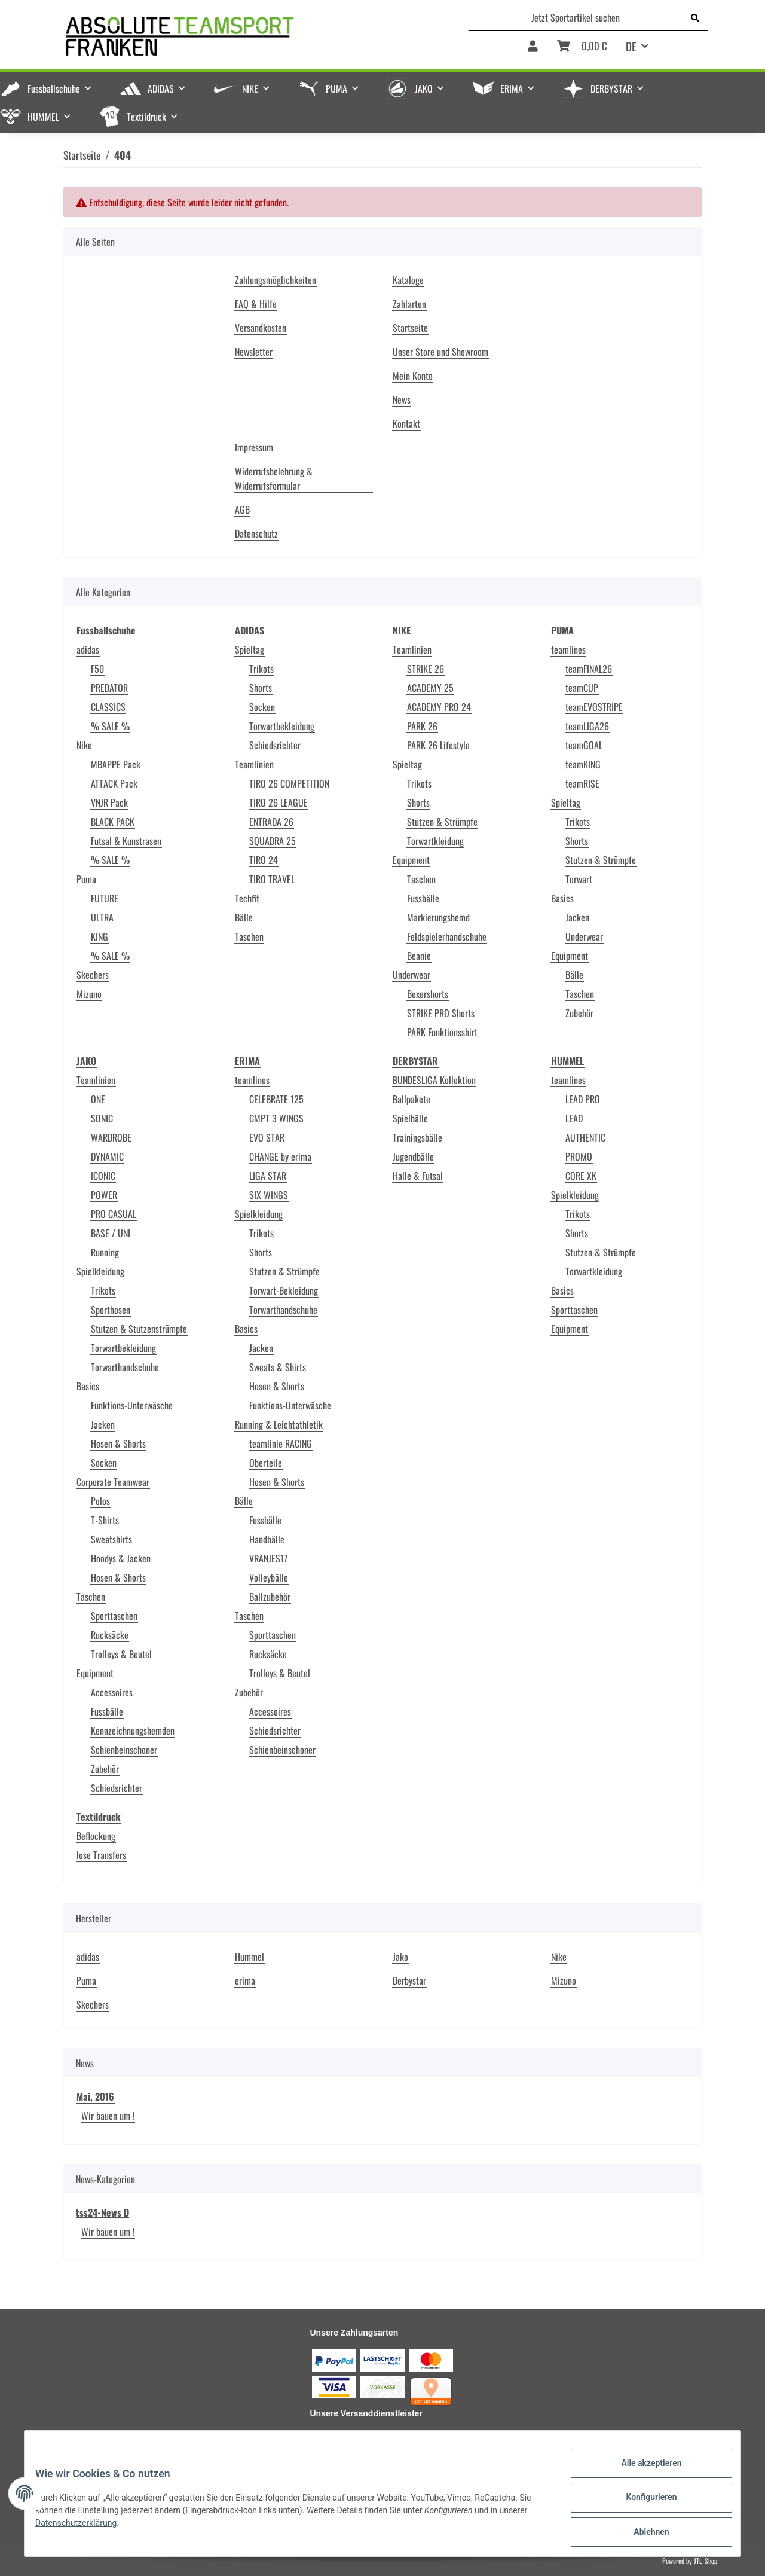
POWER (104, 1195)
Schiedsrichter (275, 745)
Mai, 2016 (95, 2096)
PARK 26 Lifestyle (438, 745)
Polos (100, 1501)
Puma (86, 879)
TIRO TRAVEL (272, 879)
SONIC (102, 1118)
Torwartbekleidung (281, 726)
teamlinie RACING (280, 1443)
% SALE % (110, 726)
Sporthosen (110, 1309)
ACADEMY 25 (430, 687)
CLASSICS (108, 707)
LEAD (574, 1118)
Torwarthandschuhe (125, 1367)
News (402, 399)
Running (105, 1252)
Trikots (261, 668)
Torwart (578, 879)
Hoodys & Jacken (121, 1558)
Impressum (254, 447)
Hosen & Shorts (118, 1443)
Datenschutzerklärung (84, 2527)
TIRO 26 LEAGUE (278, 802)
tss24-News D (102, 2212)
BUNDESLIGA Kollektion (434, 1080)
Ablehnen (642, 2533)
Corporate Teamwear (112, 1482)
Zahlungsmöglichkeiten (275, 280)
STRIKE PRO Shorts (441, 1013)
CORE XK (580, 1175)
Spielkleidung (100, 1271)
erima (245, 1980)
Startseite (410, 328)
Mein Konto (413, 375)
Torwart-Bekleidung (283, 1290)
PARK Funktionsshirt (442, 1032)
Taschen (249, 936)
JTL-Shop (705, 2561)
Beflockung (95, 1836)
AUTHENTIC (585, 1137)
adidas (87, 649)
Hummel (249, 1956)
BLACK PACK (112, 821)
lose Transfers (101, 1855)
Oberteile (265, 1462)
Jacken (577, 917)
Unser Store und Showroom (440, 351)
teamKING (583, 764)
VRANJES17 (268, 1558)
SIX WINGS (268, 1195)
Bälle (244, 917)
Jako (400, 1956)
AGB (242, 509)
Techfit (247, 898)
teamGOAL (583, 745)
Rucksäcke (109, 1635)
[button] (532, 50)
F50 (97, 668)
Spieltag (249, 649)
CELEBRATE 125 (276, 1099)
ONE (98, 1099)
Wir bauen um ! (107, 2115)
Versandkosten (260, 328)
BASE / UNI (110, 1233)
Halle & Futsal (418, 1175)
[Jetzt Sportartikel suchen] (575, 17)
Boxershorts (427, 994)
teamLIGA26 (587, 726)
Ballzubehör (269, 1596)
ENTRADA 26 (271, 821)
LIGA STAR (267, 1175)
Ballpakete (411, 1099)
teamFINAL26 (588, 668)
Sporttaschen (114, 1616)
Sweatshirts (111, 1539)
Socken (262, 707)
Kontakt (406, 423)
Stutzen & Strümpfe (442, 821)
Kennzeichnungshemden (133, 1730)
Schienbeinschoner (124, 1749)
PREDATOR (109, 687)
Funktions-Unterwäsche (132, 1405)
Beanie (419, 955)
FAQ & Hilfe (256, 304)
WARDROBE (111, 1137)
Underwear (411, 974)
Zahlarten (409, 304)
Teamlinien (254, 764)
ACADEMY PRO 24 (439, 707)
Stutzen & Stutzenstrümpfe (139, 1328)
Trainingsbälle (417, 1137)
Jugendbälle (413, 1156)
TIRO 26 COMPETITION (289, 783)
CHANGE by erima (280, 1156)
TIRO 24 (263, 860)
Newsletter (254, 351)
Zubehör (579, 1013)
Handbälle (266, 1539)
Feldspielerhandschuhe (446, 936)
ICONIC (103, 1175)
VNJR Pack (109, 802)
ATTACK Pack (114, 783)
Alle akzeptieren (643, 2471)
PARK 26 (422, 726)
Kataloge (408, 280)
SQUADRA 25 (272, 841)
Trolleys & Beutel (121, 1654)
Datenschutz (256, 533)
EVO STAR (266, 1137)
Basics (562, 898)
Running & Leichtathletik (279, 1424)
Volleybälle (268, 1577)
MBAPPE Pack (115, 764)
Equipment (411, 860)
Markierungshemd (438, 917)
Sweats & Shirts (277, 1367)
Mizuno (89, 994)
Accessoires (112, 1692)
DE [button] (631, 46)
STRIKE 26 (425, 668)
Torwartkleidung (435, 841)
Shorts (260, 687)
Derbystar (409, 1980)
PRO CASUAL (113, 1214)
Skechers (92, 974)
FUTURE (104, 898)
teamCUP (581, 687)
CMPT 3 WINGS (276, 1118)
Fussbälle (423, 898)
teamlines (568, 649)
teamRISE (582, 783)
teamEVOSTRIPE (594, 707)
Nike (84, 745)
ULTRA (102, 917)
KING (99, 936)
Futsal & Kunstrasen (126, 841)
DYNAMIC (107, 1156)
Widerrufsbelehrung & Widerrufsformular (274, 478)
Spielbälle (410, 1118)
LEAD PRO (582, 1099)
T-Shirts (105, 1520)
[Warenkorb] (581, 50)
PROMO (578, 1156)
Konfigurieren (642, 2502)
